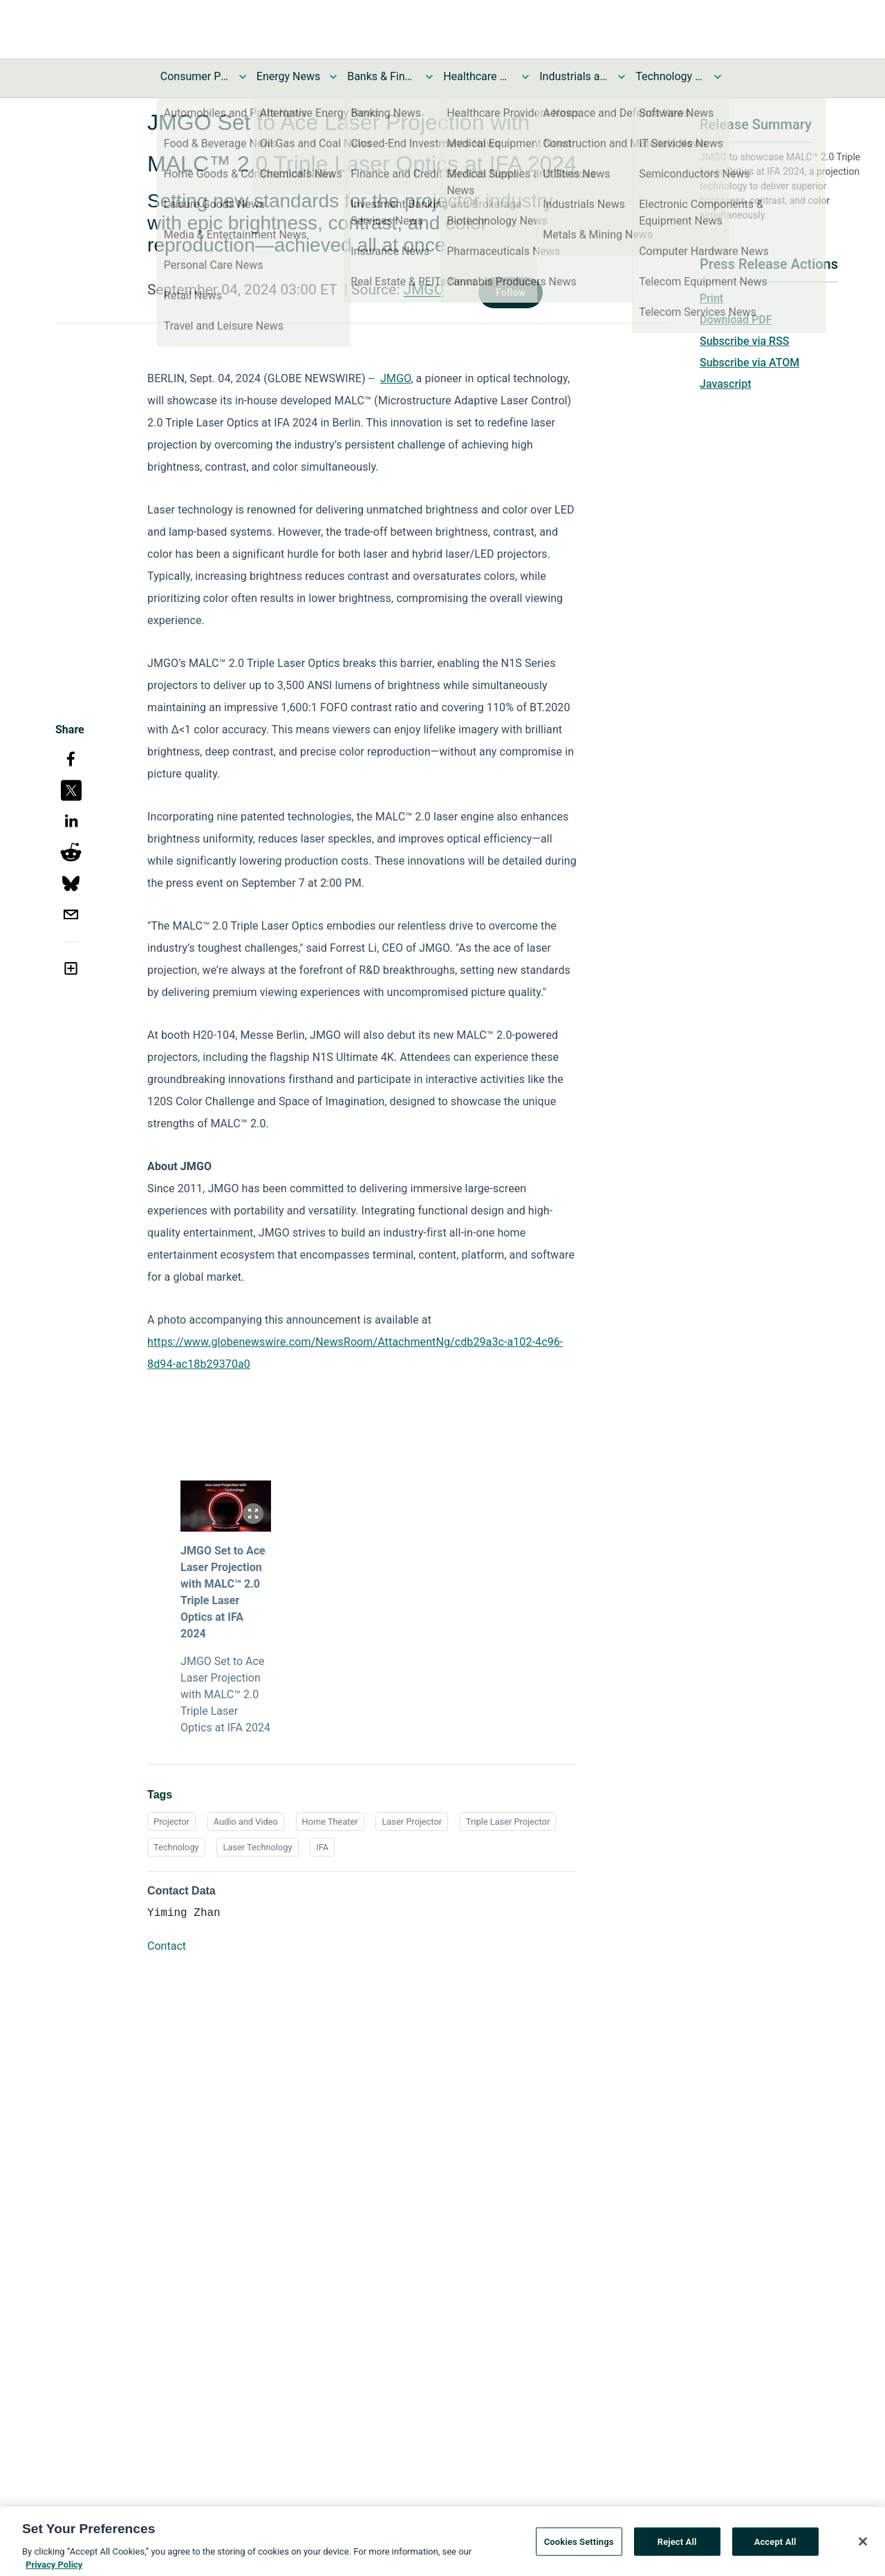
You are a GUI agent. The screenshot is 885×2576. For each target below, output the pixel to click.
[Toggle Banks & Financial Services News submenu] (429, 77)
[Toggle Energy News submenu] (333, 77)
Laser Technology (257, 1847)
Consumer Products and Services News (195, 76)
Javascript (725, 384)
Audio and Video (246, 1821)
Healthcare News (477, 76)
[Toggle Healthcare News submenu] (525, 77)
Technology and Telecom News (670, 76)
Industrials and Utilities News (573, 76)
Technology (176, 1847)
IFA (322, 1847)
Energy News (288, 76)
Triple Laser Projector (508, 1821)
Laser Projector (412, 1821)
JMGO (423, 289)
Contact (166, 1946)
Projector (171, 1821)
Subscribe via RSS (745, 341)
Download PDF (736, 319)
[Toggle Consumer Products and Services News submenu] (243, 77)
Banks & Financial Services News (381, 76)
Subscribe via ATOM (749, 362)
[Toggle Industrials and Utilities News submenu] (621, 77)
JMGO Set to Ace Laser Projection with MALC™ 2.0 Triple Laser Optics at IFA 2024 (223, 1592)
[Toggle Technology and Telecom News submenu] (718, 77)
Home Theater (330, 1821)
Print (711, 298)
